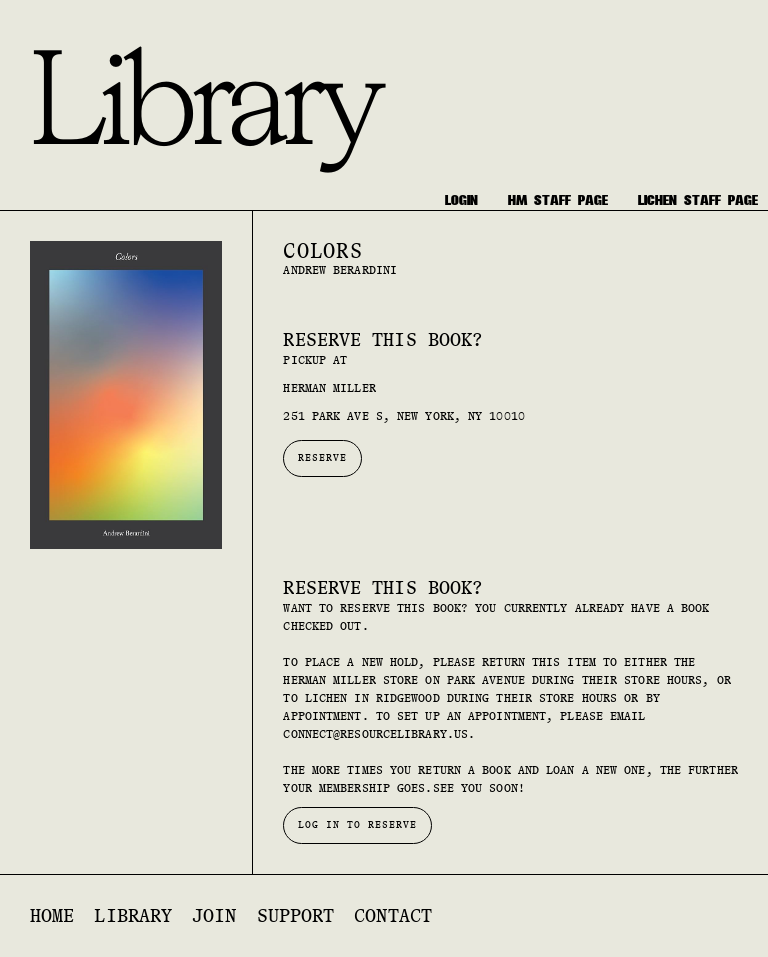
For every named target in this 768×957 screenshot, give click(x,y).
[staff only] (558, 200)
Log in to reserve (357, 825)
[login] (461, 200)
